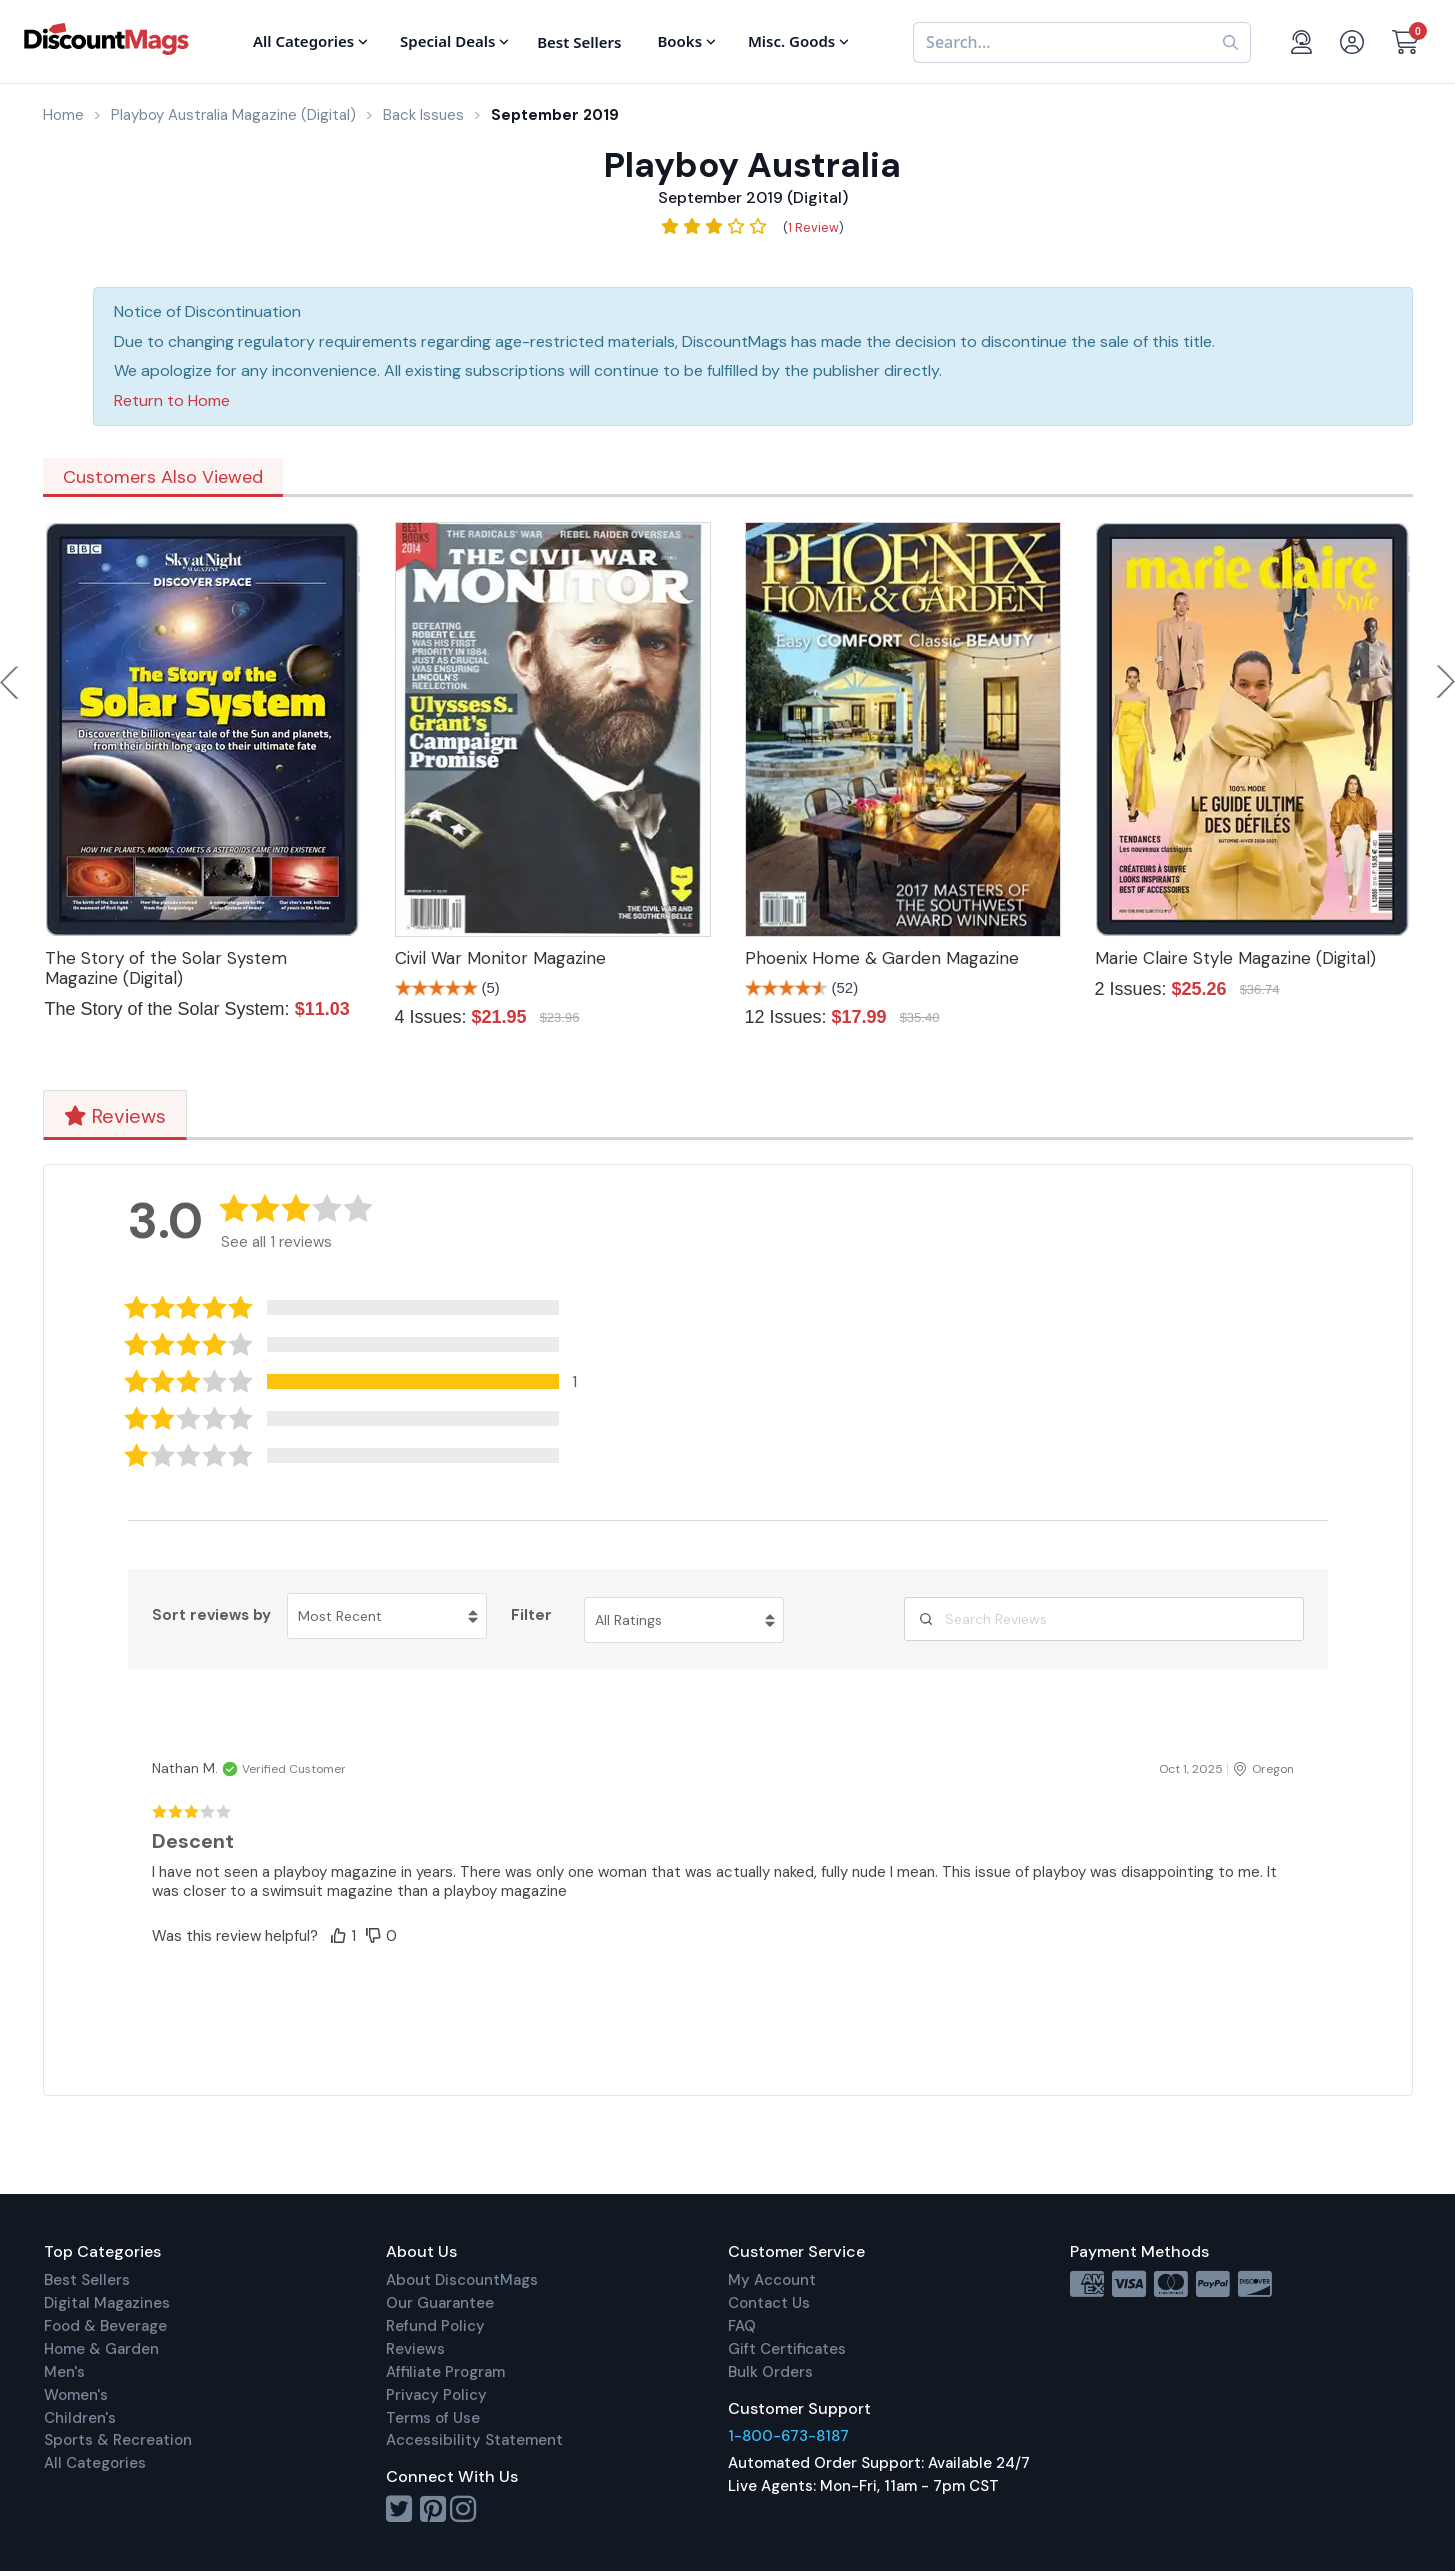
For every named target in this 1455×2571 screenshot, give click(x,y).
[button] (366, 1381)
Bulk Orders (770, 2372)
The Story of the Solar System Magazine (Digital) (166, 968)
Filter (531, 1615)
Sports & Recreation (118, 2440)
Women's (76, 2395)
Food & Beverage (105, 2326)
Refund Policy (435, 2326)
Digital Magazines (107, 2303)
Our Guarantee (440, 2303)
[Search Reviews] (1104, 1619)
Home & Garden (101, 2349)
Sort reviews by (211, 1615)
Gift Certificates (787, 2349)
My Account (772, 2280)
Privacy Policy (436, 2395)
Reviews (115, 1116)
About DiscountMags (462, 2280)
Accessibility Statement (474, 2440)
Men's (64, 2372)
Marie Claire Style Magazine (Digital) (1235, 958)
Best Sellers (87, 2280)
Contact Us (769, 2303)
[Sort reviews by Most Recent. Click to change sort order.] (387, 1616)
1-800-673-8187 (788, 2436)
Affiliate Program (445, 2372)
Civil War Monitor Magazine (500, 958)
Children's (80, 2418)
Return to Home (172, 400)
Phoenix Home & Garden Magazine (882, 958)
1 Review (813, 227)
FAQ (742, 2326)
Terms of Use (433, 2418)
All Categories (95, 2463)
